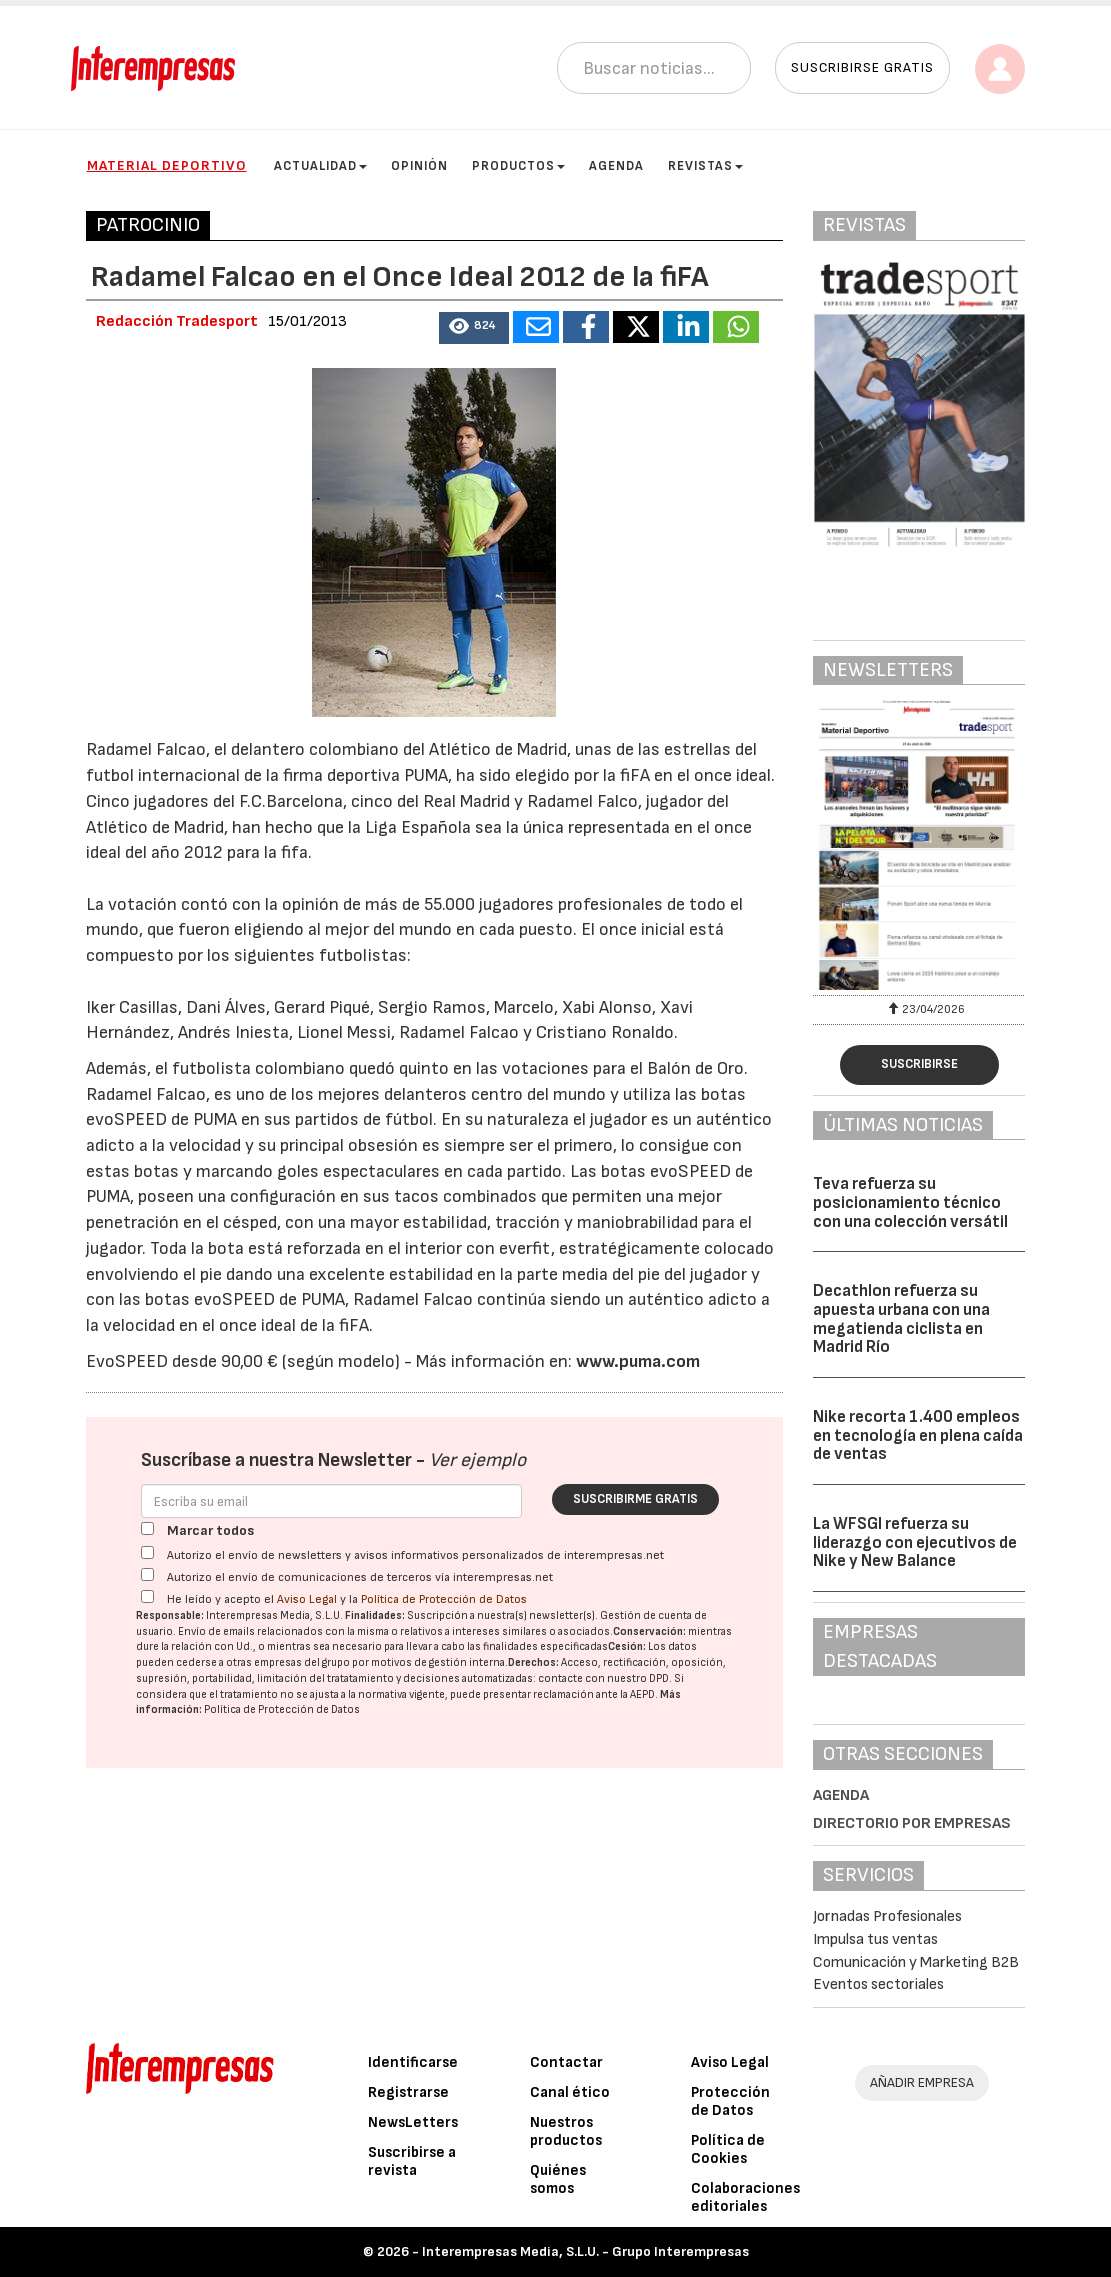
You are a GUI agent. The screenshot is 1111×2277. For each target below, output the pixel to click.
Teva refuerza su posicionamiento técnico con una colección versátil (910, 1202)
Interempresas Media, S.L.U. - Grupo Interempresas (585, 2251)
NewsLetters (413, 2122)
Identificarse (413, 2062)
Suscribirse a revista (412, 2161)
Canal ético (570, 2092)
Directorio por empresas (912, 1823)
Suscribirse (919, 1064)
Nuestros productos (566, 2131)
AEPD (642, 1694)
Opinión (419, 166)
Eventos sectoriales (878, 1984)
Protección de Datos (730, 2101)
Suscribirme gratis (635, 1499)
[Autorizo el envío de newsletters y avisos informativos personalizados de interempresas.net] (147, 1552)
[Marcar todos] (147, 1528)
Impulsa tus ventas (875, 1939)
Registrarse (408, 2092)
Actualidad (320, 166)
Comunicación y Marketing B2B (916, 1962)
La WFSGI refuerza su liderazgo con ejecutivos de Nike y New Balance (915, 1542)
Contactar (566, 2062)
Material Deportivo (167, 165)
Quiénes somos (558, 2179)
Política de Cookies (728, 2149)
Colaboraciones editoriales (745, 2197)
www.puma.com (638, 1361)
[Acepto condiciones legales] (147, 1596)
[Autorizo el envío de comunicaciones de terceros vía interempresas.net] (147, 1574)
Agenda (616, 166)
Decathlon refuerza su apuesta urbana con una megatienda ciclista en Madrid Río (901, 1319)
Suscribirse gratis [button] (862, 67)
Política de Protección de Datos (444, 1599)
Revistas (705, 166)
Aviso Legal (307, 1599)
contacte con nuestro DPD (603, 1678)
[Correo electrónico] (332, 1501)
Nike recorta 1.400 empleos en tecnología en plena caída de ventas (918, 1435)
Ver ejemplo (477, 1460)
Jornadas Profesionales (887, 1916)
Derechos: (533, 1662)
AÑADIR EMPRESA (922, 2082)
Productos (518, 166)
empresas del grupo (302, 1662)
